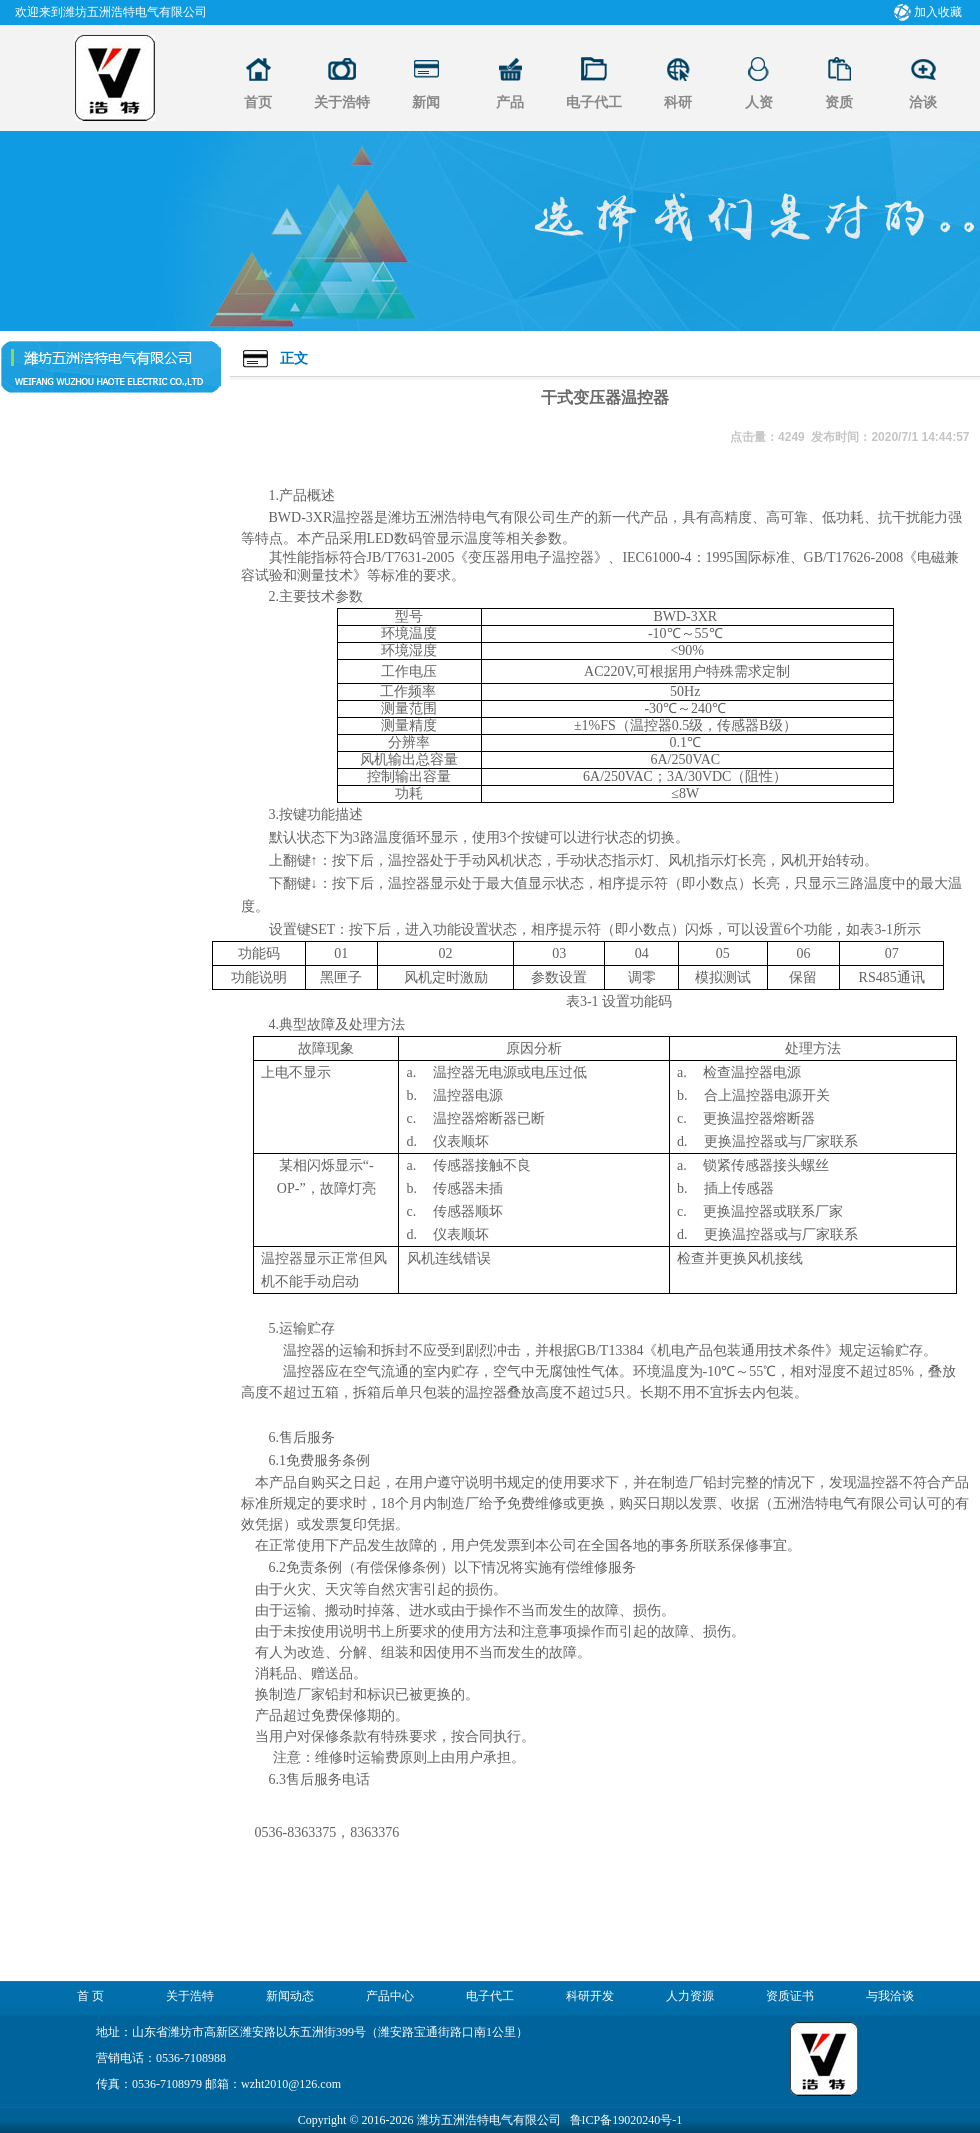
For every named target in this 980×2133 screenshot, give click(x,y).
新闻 (426, 102)
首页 (258, 102)
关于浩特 (342, 102)
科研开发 (590, 1996)
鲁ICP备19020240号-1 (626, 2120)
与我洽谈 (890, 1996)
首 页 (90, 1996)
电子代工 (594, 102)
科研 (678, 102)
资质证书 (790, 1996)
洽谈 (923, 102)
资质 (839, 102)
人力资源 (690, 1996)
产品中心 (390, 1996)
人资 (759, 102)
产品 (510, 102)
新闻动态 (290, 1996)
